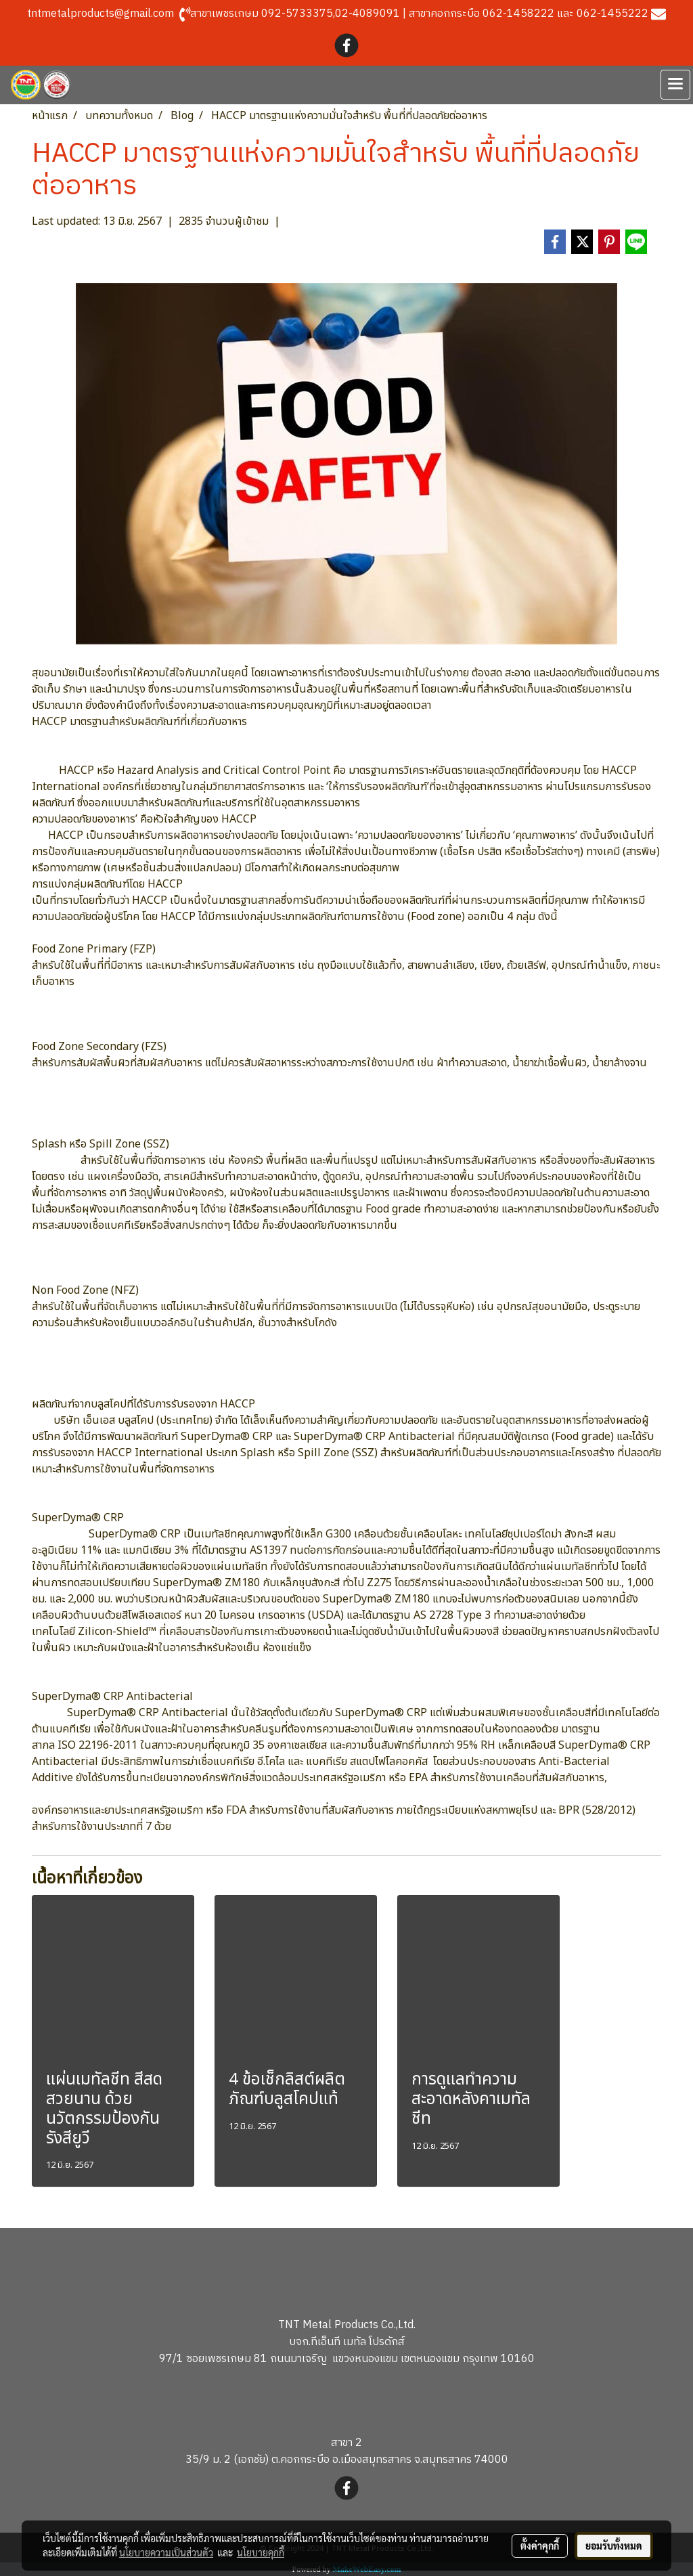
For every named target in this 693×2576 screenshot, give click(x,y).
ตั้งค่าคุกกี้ (539, 2545)
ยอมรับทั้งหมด (613, 2545)
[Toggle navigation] (675, 85)
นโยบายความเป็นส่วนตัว (166, 2552)
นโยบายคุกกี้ (260, 2552)
